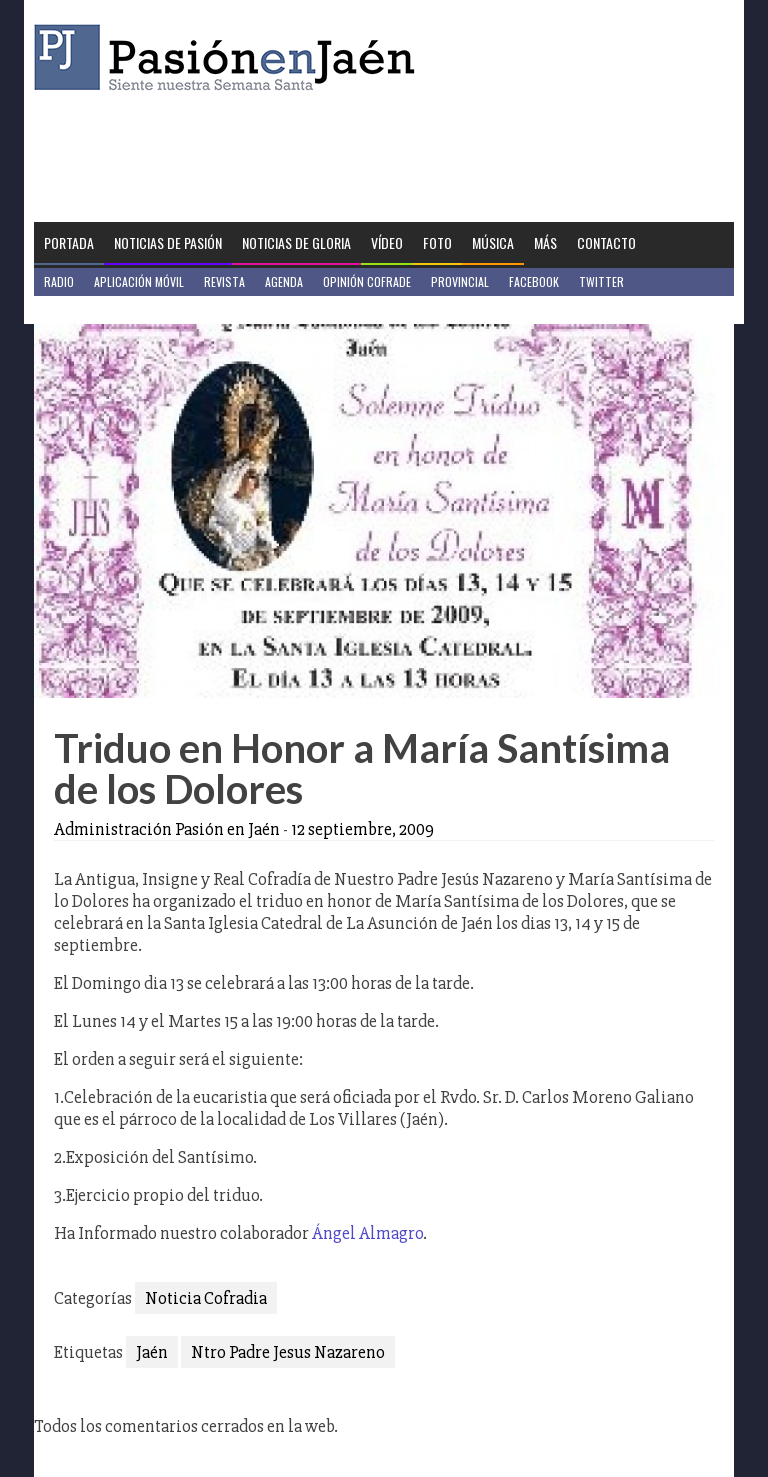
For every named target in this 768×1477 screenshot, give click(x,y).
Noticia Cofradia (206, 1298)
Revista (224, 281)
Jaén (152, 1352)
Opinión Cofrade (367, 281)
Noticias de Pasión (168, 242)
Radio (59, 281)
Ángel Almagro (367, 1233)
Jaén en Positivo (87, 309)
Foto (437, 242)
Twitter (601, 281)
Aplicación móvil (139, 281)
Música (493, 242)
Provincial (460, 281)
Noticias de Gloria (296, 242)
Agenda (284, 281)
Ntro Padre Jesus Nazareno (288, 1352)
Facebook (534, 281)
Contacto (606, 242)
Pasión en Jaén (230, 57)
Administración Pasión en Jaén (167, 829)
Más (545, 242)
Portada (69, 242)
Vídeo (387, 242)
